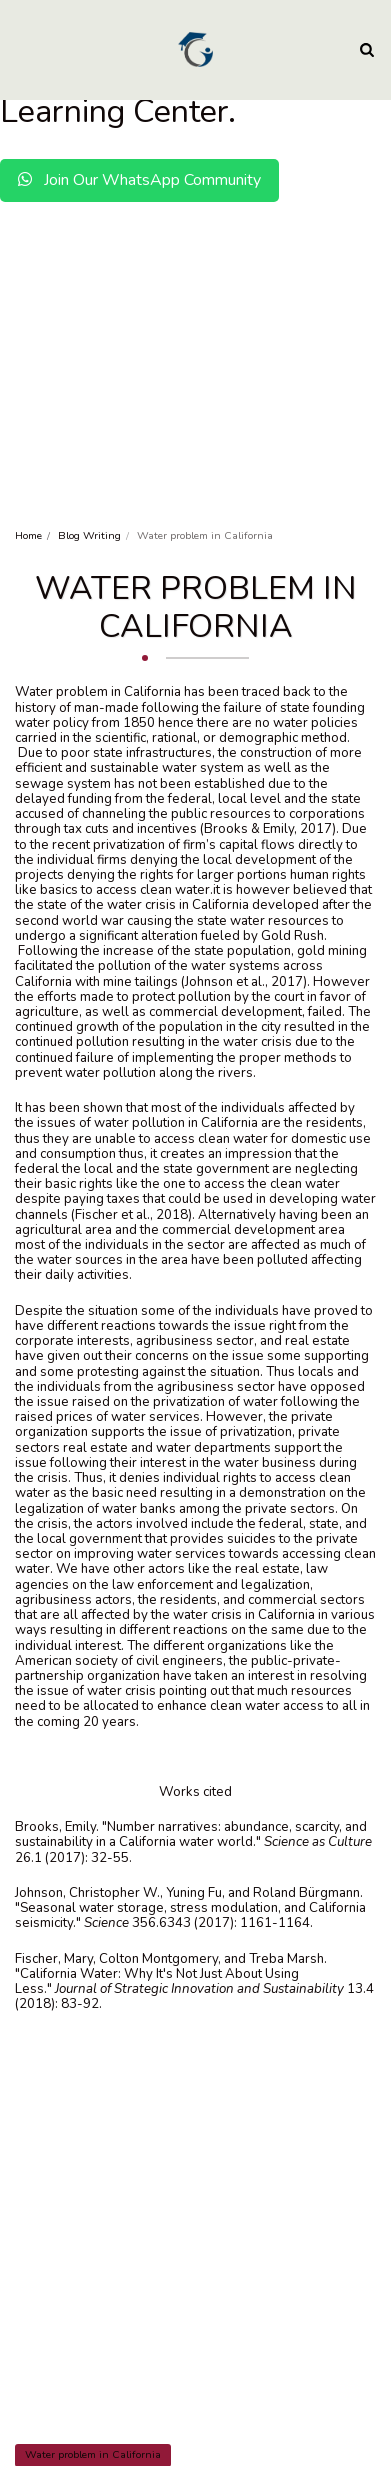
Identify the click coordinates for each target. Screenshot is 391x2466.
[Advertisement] (195, 317)
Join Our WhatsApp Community (139, 180)
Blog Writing (89, 535)
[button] (22, 48)
